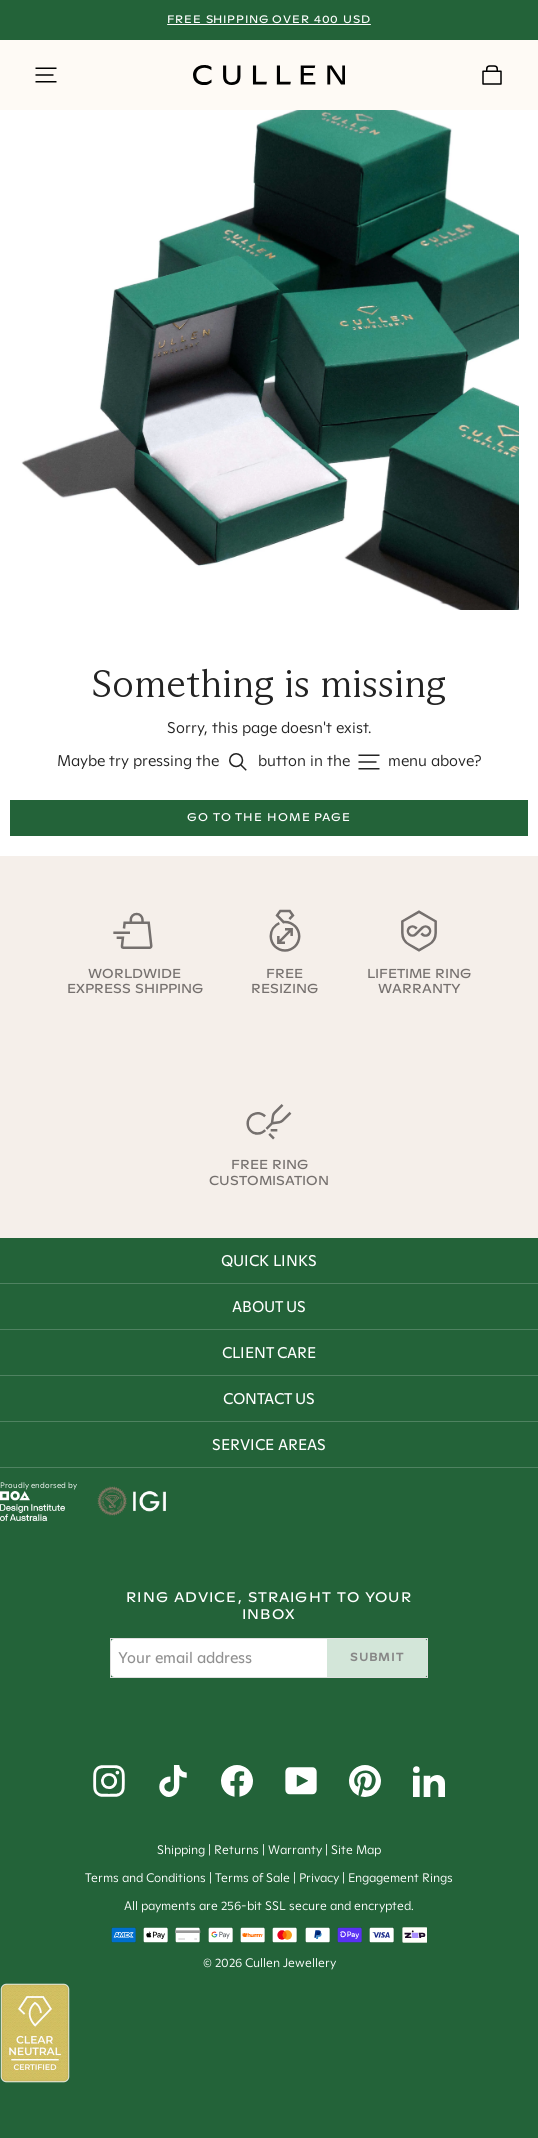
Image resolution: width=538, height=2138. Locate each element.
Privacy (319, 1877)
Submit (376, 1657)
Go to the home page (269, 817)
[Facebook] (237, 1781)
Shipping (181, 1849)
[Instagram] (109, 1781)
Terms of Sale (252, 1877)
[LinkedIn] (429, 1781)
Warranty (295, 1849)
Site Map (356, 1849)
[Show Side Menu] (46, 75)
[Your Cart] (492, 75)
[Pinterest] (365, 1781)
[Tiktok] (173, 1781)
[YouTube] (301, 1781)
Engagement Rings (400, 1877)
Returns (236, 1849)
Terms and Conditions (145, 1877)
